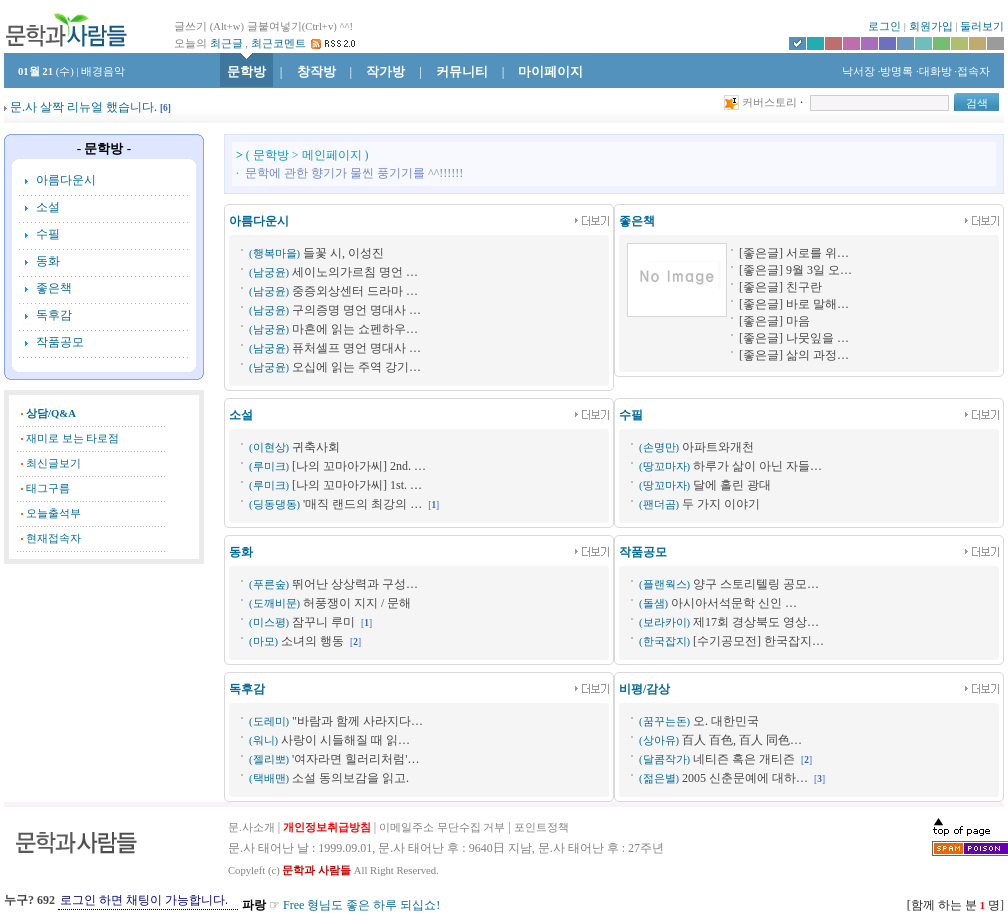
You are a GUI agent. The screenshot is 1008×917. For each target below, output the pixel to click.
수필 (48, 234)
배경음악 (103, 71)
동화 (48, 261)
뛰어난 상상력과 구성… (355, 584)
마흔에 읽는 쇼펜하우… (355, 329)
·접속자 (972, 71)
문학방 (246, 71)
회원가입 (931, 26)
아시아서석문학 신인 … (734, 603)
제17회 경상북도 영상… (756, 622)
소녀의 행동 (312, 641)
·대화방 (934, 71)
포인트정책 (541, 827)
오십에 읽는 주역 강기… (356, 367)
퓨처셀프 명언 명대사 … (356, 348)
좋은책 (54, 288)
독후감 (54, 315)
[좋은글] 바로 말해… (794, 304)
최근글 (226, 43)
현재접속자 (53, 538)
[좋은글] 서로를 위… (794, 253)
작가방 (385, 71)
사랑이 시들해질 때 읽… (345, 740)
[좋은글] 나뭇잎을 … (794, 338)
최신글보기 (53, 463)
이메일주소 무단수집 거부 (442, 827)
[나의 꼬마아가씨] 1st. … (357, 485)
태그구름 (48, 488)
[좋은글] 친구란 (780, 287)
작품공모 (60, 342)
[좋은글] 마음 (774, 321)
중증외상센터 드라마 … (355, 291)
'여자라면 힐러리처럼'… (355, 759)
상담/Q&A (51, 413)
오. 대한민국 (726, 721)
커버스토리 (769, 102)
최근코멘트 (278, 43)
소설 (48, 207)
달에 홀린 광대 (732, 485)
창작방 (316, 71)
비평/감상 (644, 689)
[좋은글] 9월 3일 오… (795, 270)
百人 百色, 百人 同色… (742, 740)
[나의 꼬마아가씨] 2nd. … (359, 466)
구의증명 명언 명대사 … (356, 310)
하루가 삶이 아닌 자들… (757, 466)
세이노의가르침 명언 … (355, 272)
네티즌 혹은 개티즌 (744, 759)
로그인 (884, 26)
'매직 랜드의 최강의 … (362, 504)
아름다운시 (66, 180)
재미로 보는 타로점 (72, 438)
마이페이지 (550, 71)
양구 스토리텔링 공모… (756, 584)
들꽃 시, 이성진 (343, 253)
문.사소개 (251, 827)
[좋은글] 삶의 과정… (794, 355)
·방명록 (896, 71)
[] (165, 108)
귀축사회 (316, 447)
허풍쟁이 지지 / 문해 (357, 603)
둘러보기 (982, 26)
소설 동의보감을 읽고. (350, 778)
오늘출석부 (53, 513)
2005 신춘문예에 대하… (745, 778)
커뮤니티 (462, 71)
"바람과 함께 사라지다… (357, 721)
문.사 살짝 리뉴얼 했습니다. (83, 107)
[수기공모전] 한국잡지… (758, 641)
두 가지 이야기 (721, 504)
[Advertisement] (104, 674)
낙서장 (857, 71)
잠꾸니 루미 (323, 622)
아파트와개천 (718, 447)
